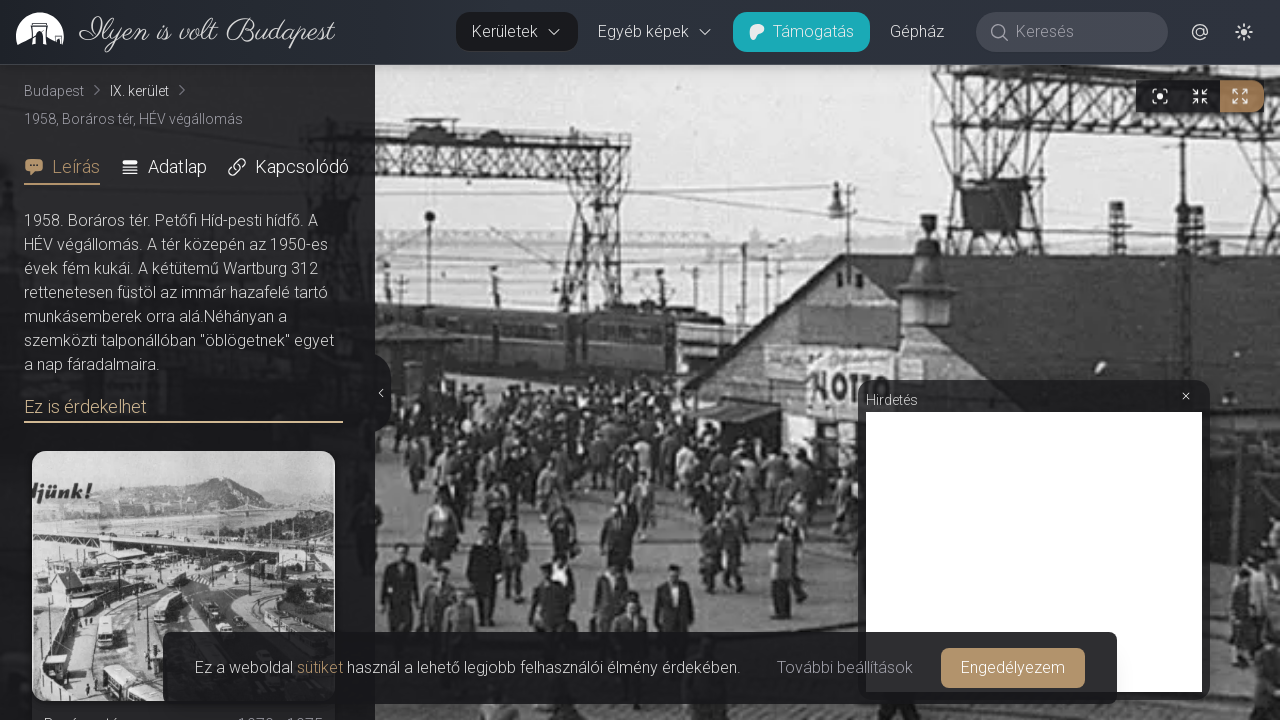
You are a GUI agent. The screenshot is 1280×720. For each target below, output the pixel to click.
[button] (1200, 32)
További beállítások (845, 667)
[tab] (68, 167)
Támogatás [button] (801, 31)
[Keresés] (1082, 32)
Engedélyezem (1013, 667)
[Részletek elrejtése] (381, 393)
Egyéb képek (655, 31)
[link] (167, 32)
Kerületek (517, 31)
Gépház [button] (917, 31)
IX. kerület (139, 91)
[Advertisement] (1034, 552)
